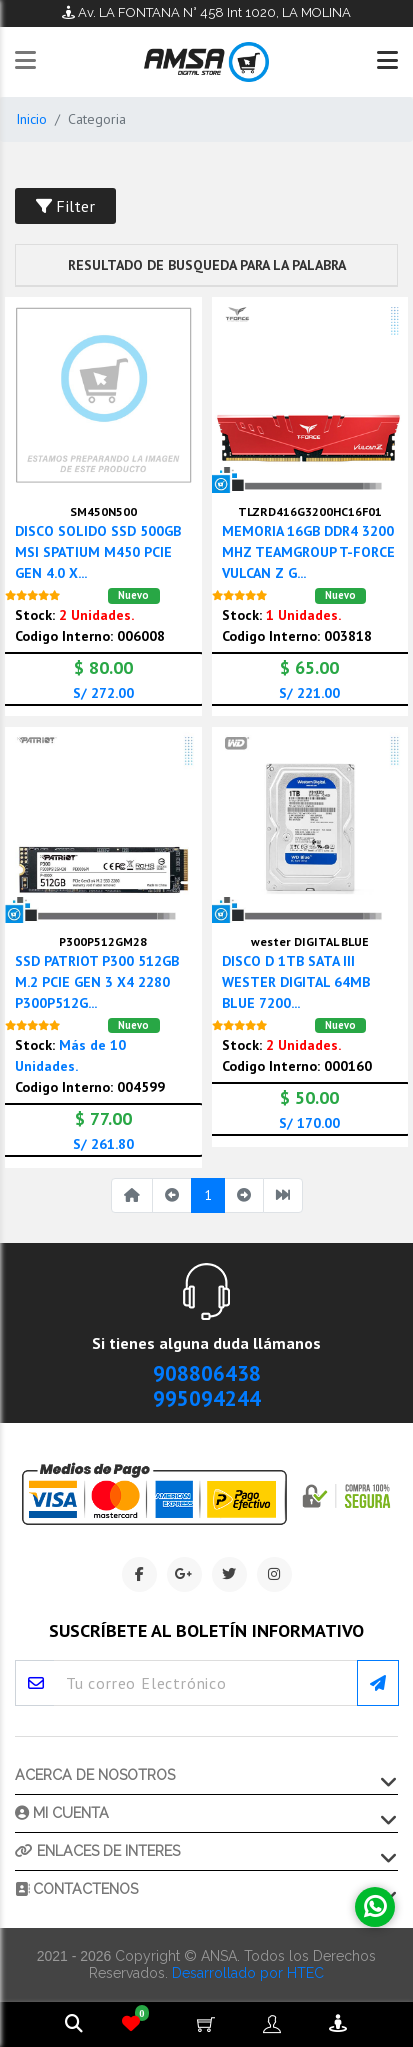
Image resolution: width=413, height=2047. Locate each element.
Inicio (31, 119)
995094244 (207, 1398)
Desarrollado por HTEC (248, 1973)
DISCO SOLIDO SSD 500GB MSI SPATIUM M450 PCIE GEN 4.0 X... (98, 552)
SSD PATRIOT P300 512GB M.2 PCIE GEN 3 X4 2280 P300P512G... (97, 982)
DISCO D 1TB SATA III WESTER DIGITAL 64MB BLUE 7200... (296, 982)
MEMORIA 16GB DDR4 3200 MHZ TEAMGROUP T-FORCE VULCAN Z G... (308, 552)
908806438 (207, 1373)
